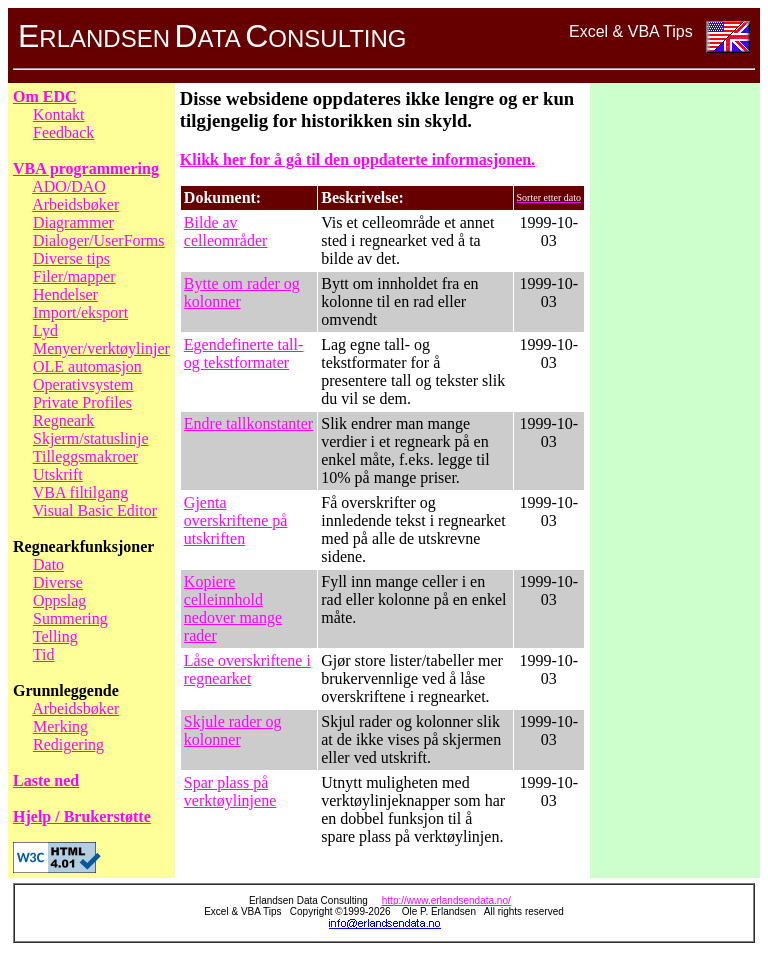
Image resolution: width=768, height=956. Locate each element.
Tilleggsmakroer (85, 456)
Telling (55, 636)
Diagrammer (73, 222)
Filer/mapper (74, 276)
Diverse (58, 582)
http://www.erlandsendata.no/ (446, 900)
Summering (70, 618)
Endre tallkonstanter (248, 423)
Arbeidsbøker (75, 204)
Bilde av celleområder (226, 231)
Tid (44, 654)
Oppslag (59, 600)
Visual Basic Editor (95, 510)
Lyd (45, 330)
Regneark (63, 420)
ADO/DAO (69, 186)
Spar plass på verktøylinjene (230, 791)
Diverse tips (71, 258)
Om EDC (45, 96)
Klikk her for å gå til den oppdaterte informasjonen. (357, 159)
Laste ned (46, 780)
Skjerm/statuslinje (91, 438)
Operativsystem (83, 384)
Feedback (63, 132)
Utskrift (58, 474)
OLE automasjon (87, 366)
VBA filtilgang (81, 492)
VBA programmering (86, 168)
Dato (48, 564)
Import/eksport (80, 312)
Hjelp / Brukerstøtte (82, 816)
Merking (60, 726)
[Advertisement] (675, 388)
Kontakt (59, 114)
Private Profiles (82, 402)
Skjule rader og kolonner (233, 730)
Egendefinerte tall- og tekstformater (244, 353)
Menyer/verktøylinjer (101, 348)
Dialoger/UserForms (99, 240)
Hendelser (65, 294)
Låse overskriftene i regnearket (247, 669)
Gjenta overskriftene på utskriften (236, 520)
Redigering (68, 744)
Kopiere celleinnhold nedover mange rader (233, 608)
